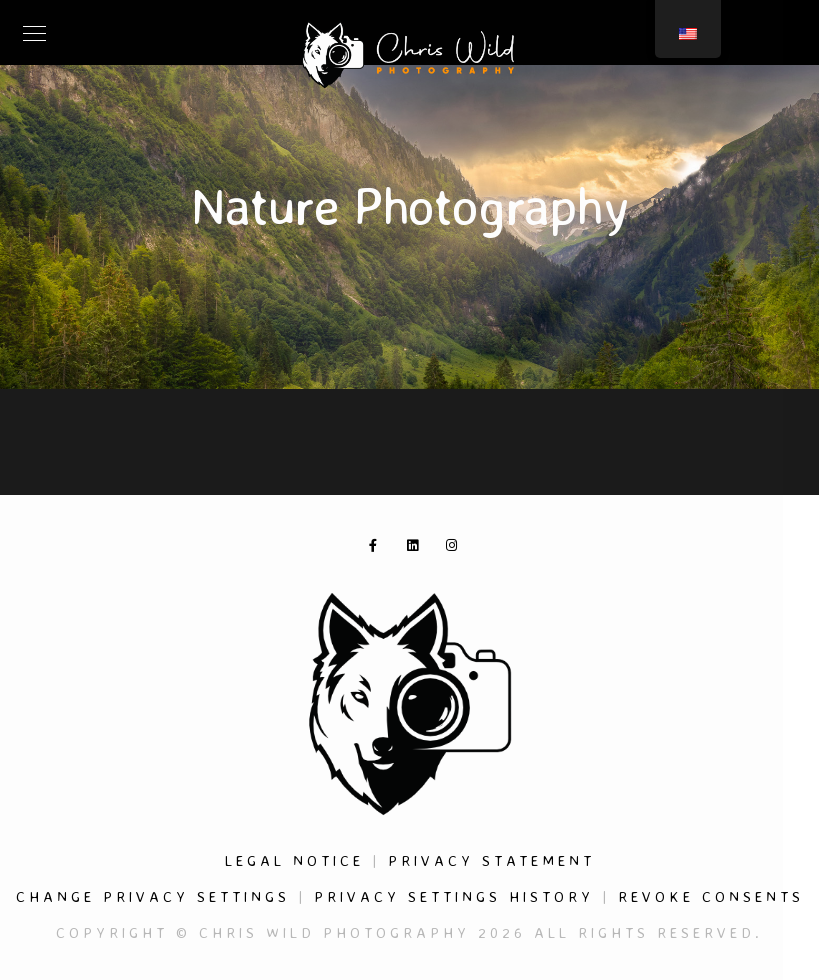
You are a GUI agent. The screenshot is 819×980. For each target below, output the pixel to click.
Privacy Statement (491, 860)
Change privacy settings (153, 896)
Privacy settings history (454, 896)
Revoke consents (711, 896)
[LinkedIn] (417, 549)
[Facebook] (379, 549)
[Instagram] (456, 549)
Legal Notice (294, 860)
